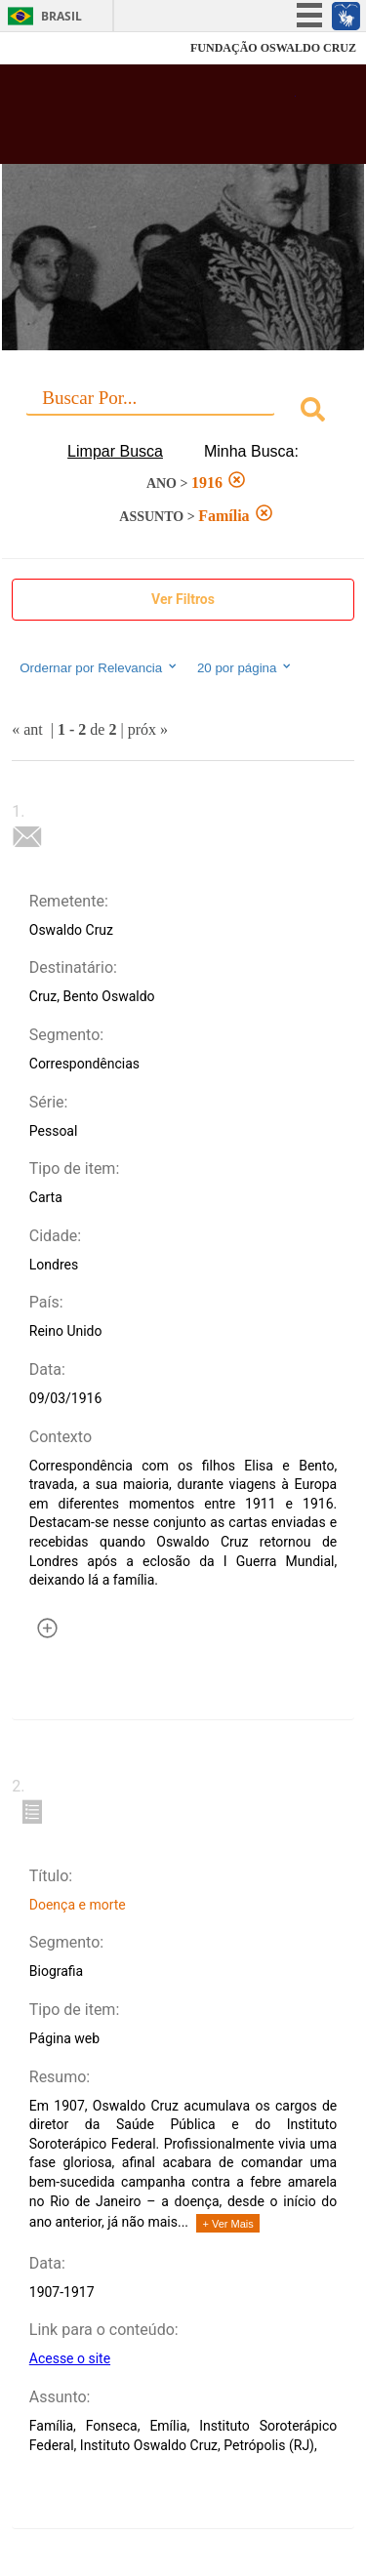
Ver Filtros (183, 599)
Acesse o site (69, 2358)
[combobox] (183, 412)
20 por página (245, 667)
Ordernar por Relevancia (99, 667)
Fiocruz (58, 48)
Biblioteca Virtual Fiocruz (156, 120)
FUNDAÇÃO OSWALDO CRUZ (273, 48)
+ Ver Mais (227, 2224)
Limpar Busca (115, 451)
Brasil (61, 16)
